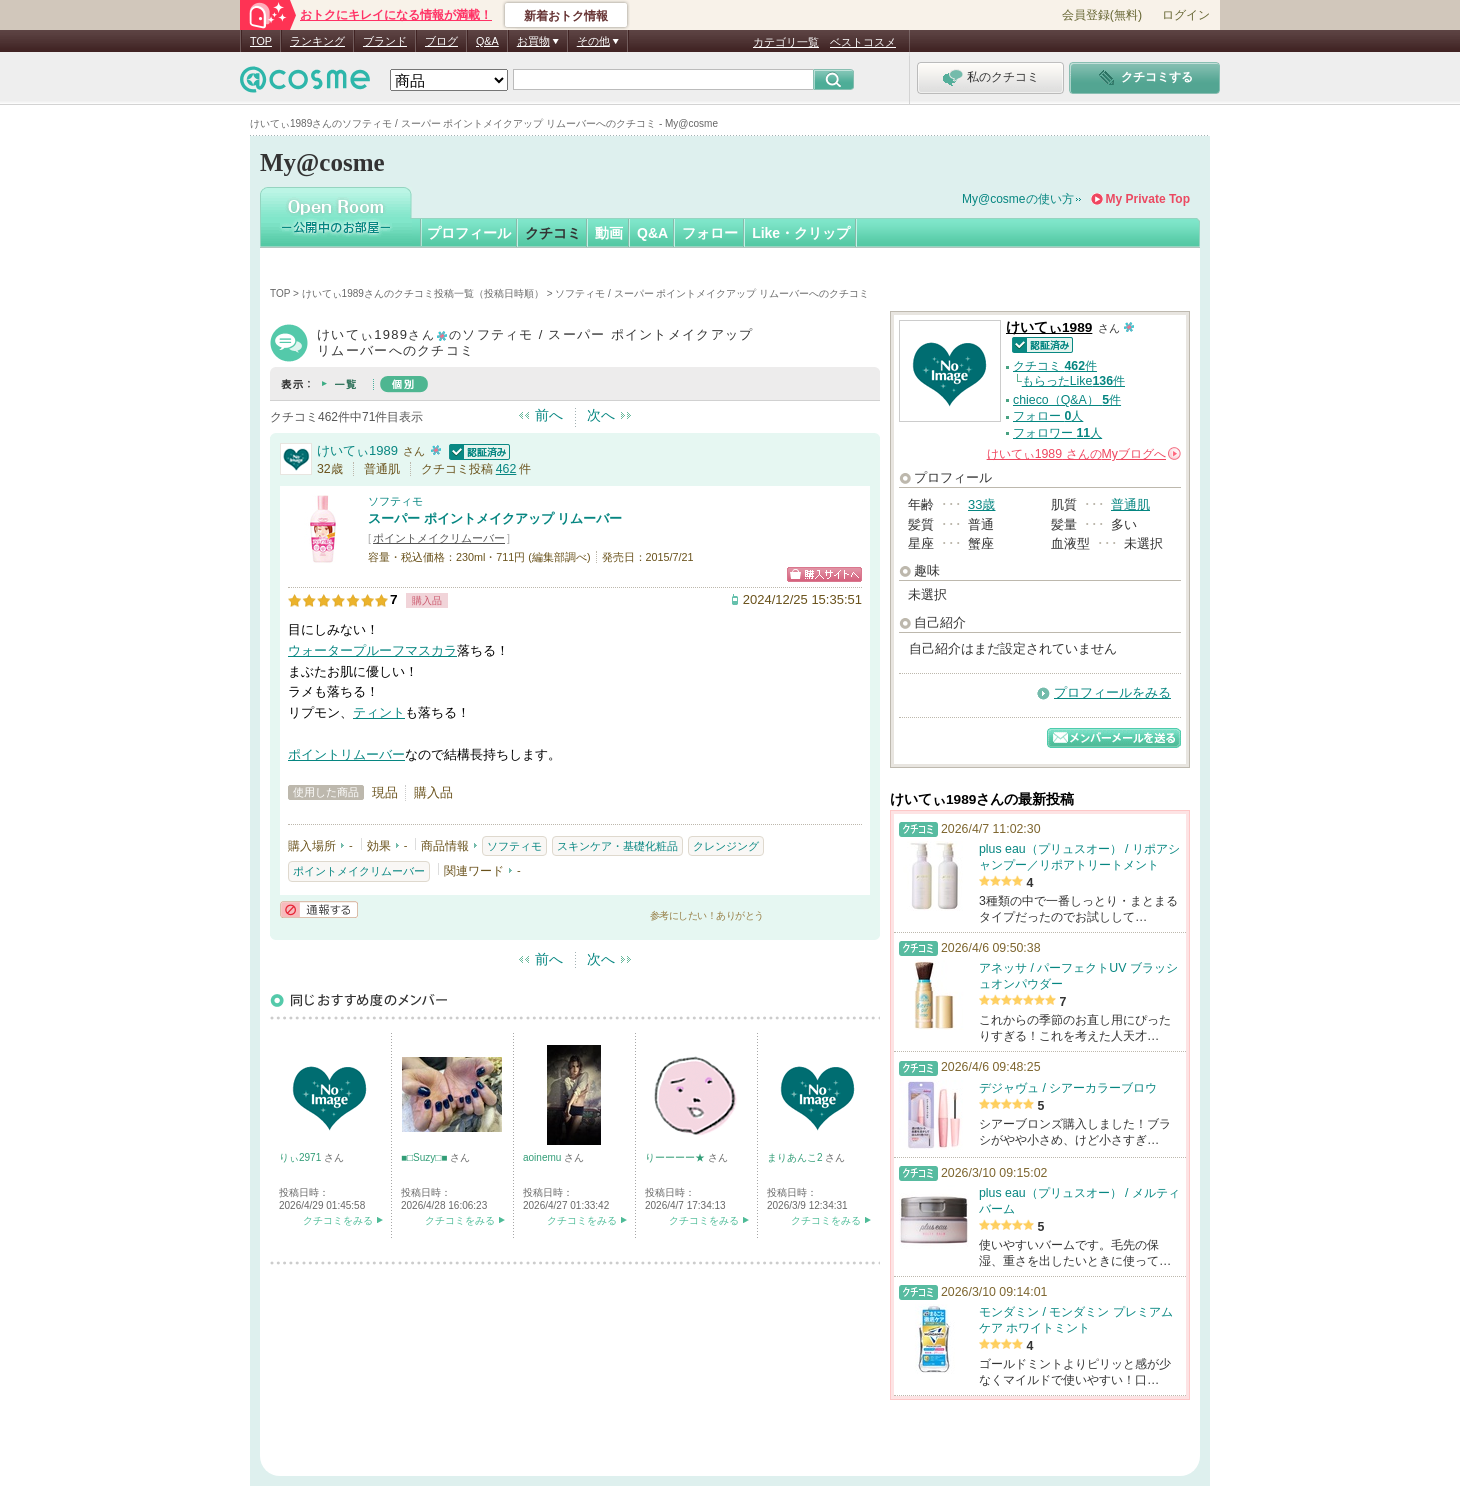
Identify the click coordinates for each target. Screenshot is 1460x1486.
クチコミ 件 (1055, 366)
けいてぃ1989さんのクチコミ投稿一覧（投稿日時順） (423, 293)
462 (506, 469)
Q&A (487, 41)
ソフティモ (395, 501)
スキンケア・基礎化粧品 (617, 846)
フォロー (710, 233)
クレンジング (726, 846)
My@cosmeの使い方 (1018, 199)
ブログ (441, 41)
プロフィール (469, 233)
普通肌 (1130, 504)
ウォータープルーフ (346, 650)
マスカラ (431, 650)
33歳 (981, 504)
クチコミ (553, 233)
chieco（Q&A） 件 (1067, 400)
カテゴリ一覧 (786, 42)
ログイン (1186, 15)
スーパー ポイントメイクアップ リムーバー (495, 518)
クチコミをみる (338, 1220)
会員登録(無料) (1102, 15)
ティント (379, 712)
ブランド (385, 41)
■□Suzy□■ (425, 1157)
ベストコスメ (863, 42)
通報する (319, 909)
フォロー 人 (1048, 416)
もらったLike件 (1073, 381)
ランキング (317, 41)
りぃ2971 (301, 1157)
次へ (601, 415)
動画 (609, 233)
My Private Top (1148, 199)
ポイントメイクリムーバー (439, 538)
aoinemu (543, 1157)
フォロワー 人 (1057, 433)
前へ (549, 415)
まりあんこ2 (796, 1157)
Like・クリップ (801, 233)
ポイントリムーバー (346, 754)
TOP (261, 41)
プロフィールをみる (1112, 692)
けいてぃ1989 (357, 450)
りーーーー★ (676, 1157)
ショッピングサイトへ (824, 574)
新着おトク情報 (566, 16)
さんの (1084, 454)
